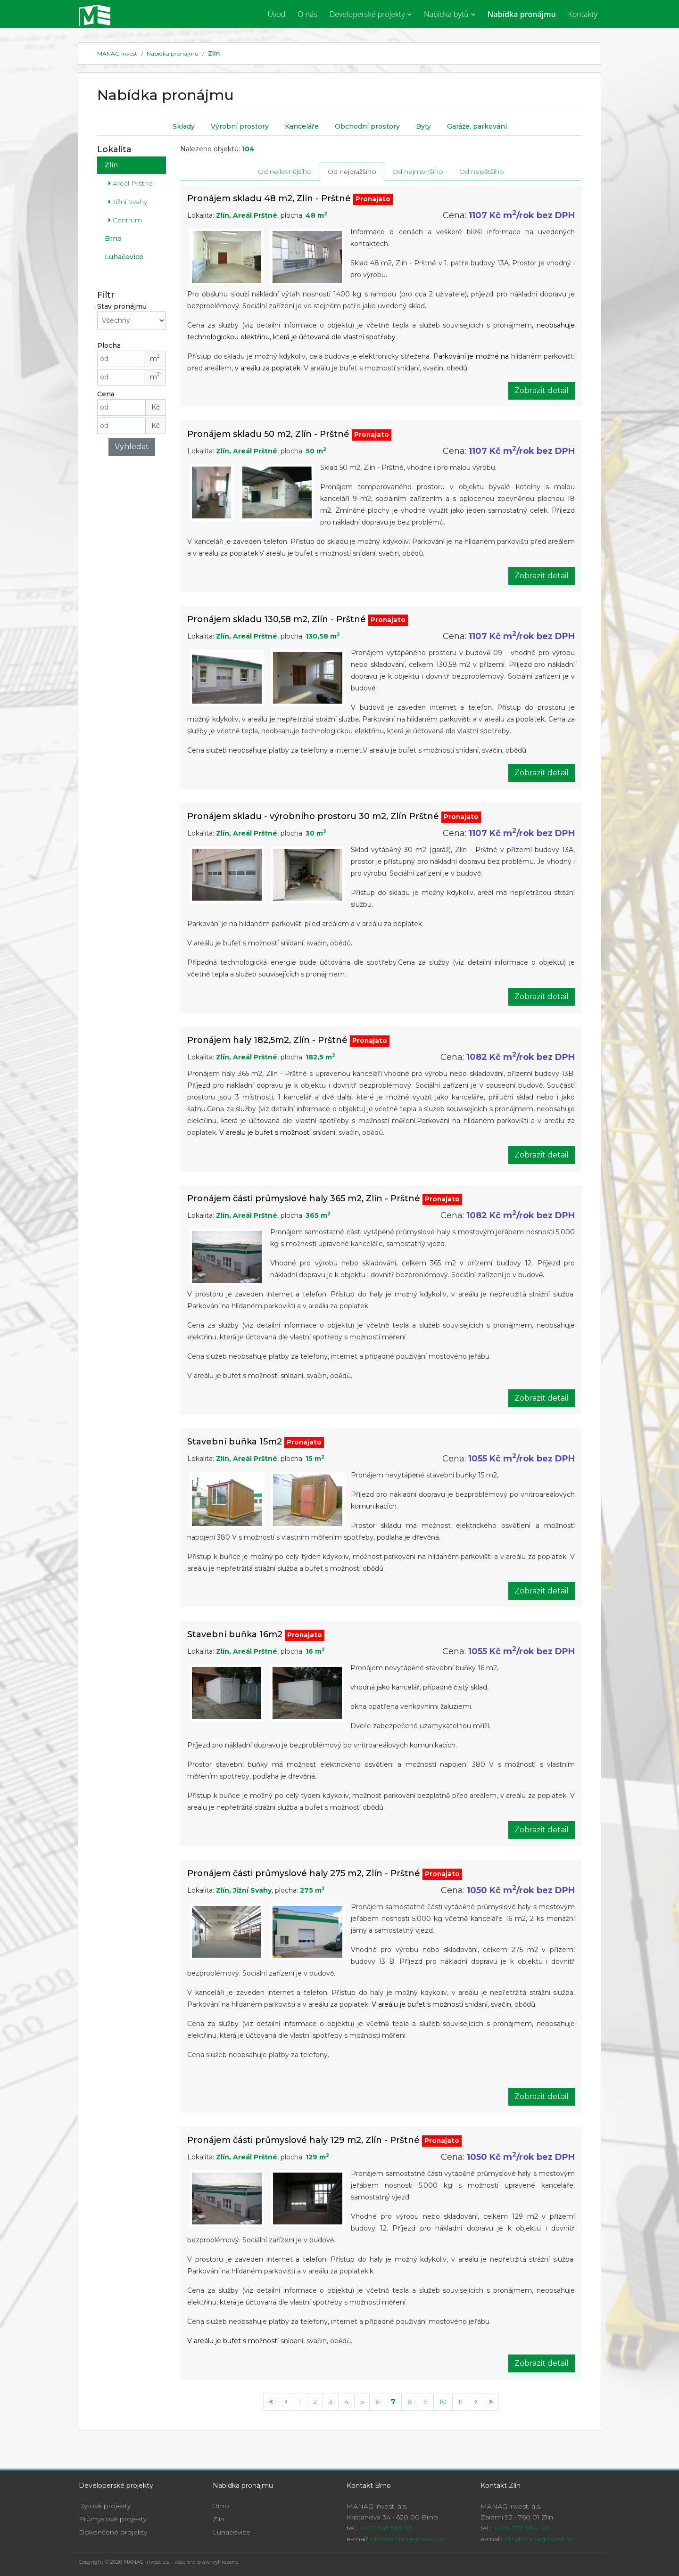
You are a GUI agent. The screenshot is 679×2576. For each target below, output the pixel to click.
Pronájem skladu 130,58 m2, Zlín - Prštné (276, 619)
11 (460, 2401)
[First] (271, 2401)
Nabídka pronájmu (522, 14)
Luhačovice (124, 256)
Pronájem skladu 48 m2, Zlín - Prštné (269, 198)
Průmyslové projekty (113, 2519)
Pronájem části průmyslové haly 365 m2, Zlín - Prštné (303, 1198)
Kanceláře (302, 126)
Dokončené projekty (113, 2532)
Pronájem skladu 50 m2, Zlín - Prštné (268, 433)
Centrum (125, 219)
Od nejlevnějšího (285, 171)
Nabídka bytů (449, 14)
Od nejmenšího (417, 171)
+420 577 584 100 (522, 2528)
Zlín (214, 53)
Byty (423, 126)
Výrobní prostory (240, 126)
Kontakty (582, 14)
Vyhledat (132, 446)
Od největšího (481, 171)
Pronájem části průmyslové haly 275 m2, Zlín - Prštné (303, 1873)
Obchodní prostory (367, 126)
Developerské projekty (371, 14)
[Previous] (286, 2401)
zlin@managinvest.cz (538, 2539)
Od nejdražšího (352, 171)
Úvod (276, 14)
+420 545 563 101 (386, 2528)
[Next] (476, 2401)
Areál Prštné (130, 183)
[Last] (491, 2401)
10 (443, 2401)
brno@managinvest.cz (407, 2539)
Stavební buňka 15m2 (234, 1441)
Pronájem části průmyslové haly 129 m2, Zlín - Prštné (303, 2139)
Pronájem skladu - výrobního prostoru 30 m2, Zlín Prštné (313, 816)
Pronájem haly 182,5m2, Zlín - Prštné (267, 1039)
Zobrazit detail (541, 390)
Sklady (184, 126)
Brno (113, 238)
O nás (307, 14)
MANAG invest (117, 53)
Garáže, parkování (477, 126)
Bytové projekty (105, 2506)
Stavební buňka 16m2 (234, 1634)
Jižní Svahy (127, 201)
